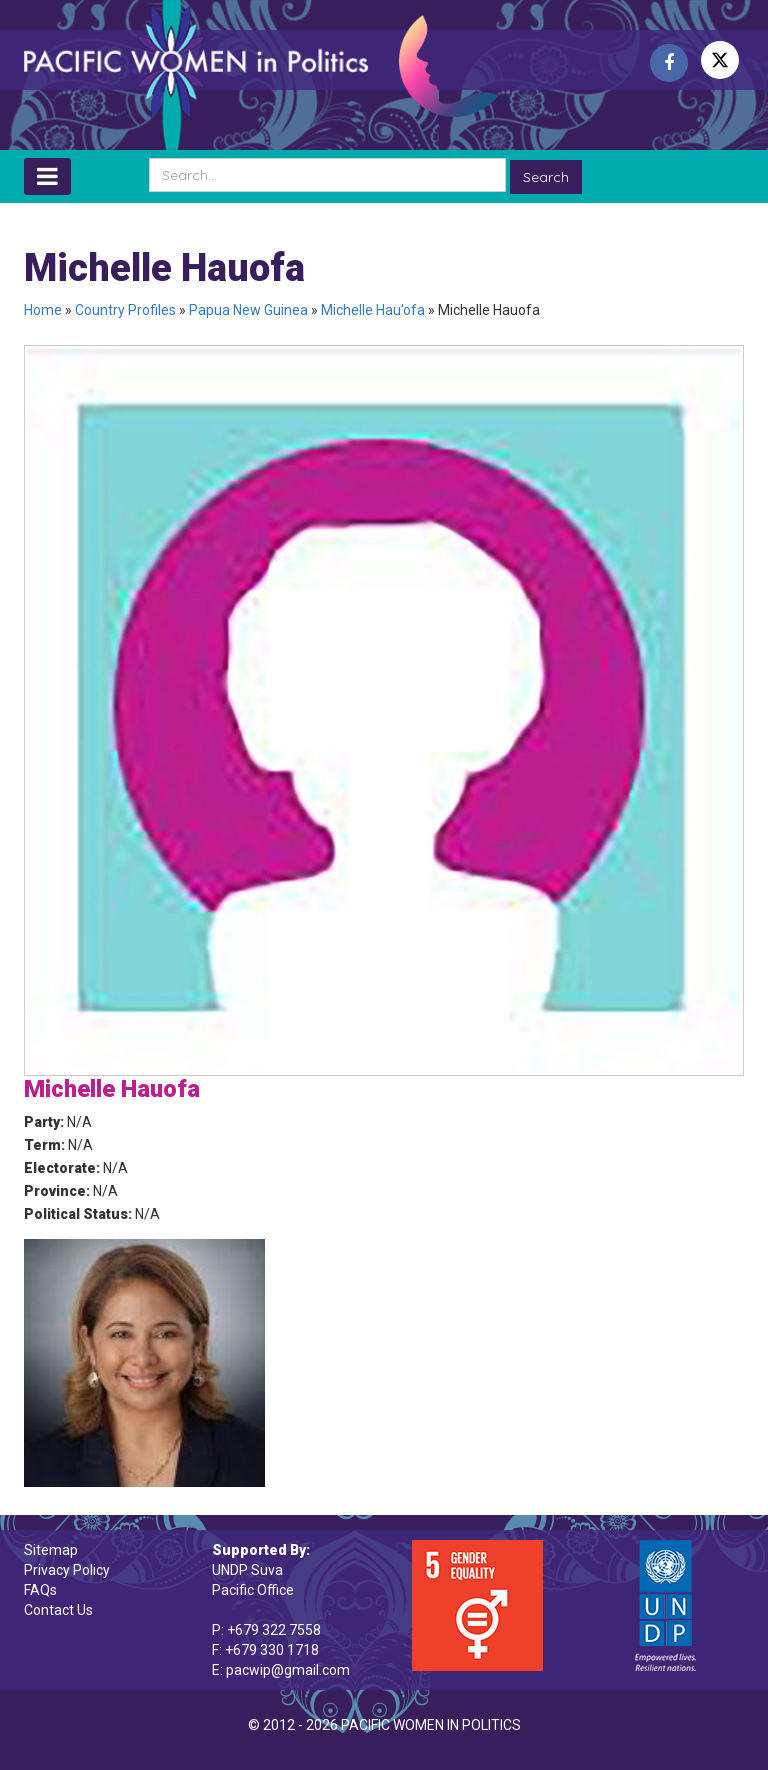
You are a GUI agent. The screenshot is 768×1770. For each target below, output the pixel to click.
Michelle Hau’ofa (373, 310)
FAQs (40, 1590)
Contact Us (58, 1610)
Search (546, 177)
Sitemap (51, 1550)
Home (43, 310)
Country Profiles (125, 310)
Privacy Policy (67, 1570)
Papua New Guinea (248, 310)
